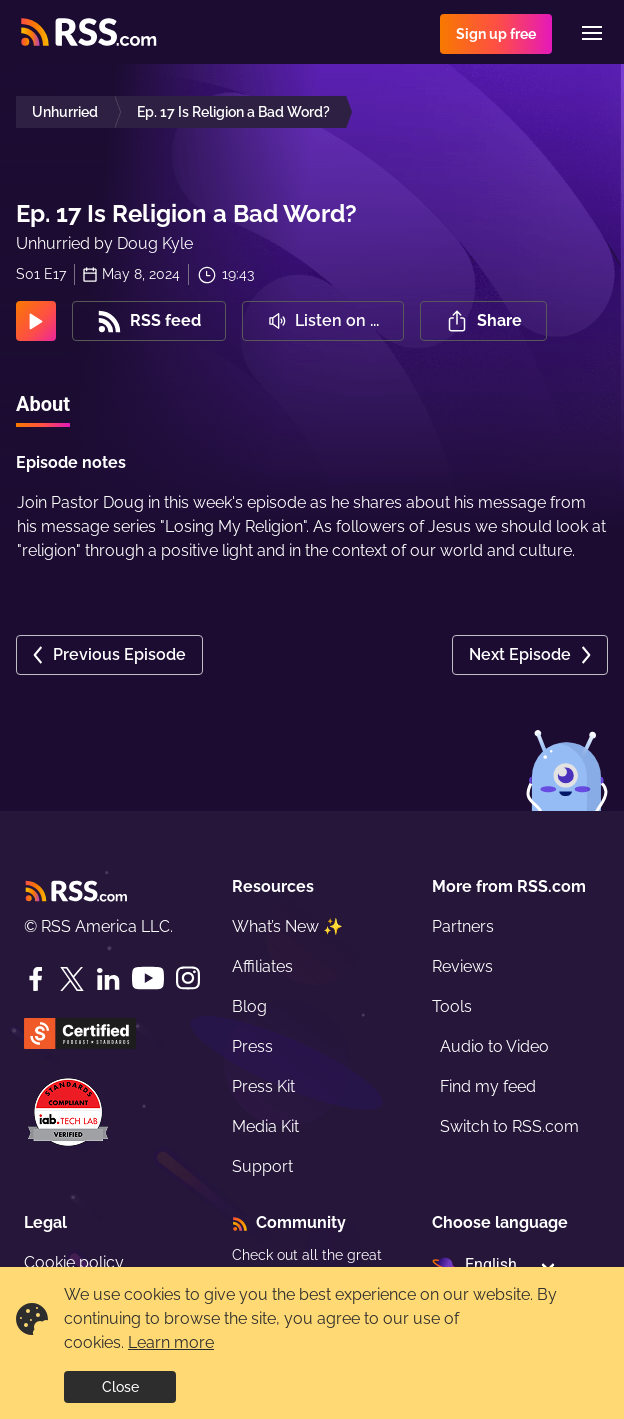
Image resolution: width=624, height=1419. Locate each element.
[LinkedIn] (108, 979)
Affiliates (262, 966)
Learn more (171, 1342)
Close (120, 1387)
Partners (463, 926)
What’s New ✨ (287, 926)
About (43, 404)
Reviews (462, 966)
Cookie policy (74, 1262)
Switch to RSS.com (509, 1126)
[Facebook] (36, 979)
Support (262, 1166)
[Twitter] (72, 979)
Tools (452, 1006)
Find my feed (488, 1086)
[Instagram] (188, 978)
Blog (249, 1006)
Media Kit (265, 1126)
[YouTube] (148, 978)
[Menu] (592, 33)
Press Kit (263, 1086)
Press (252, 1046)
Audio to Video (494, 1046)
